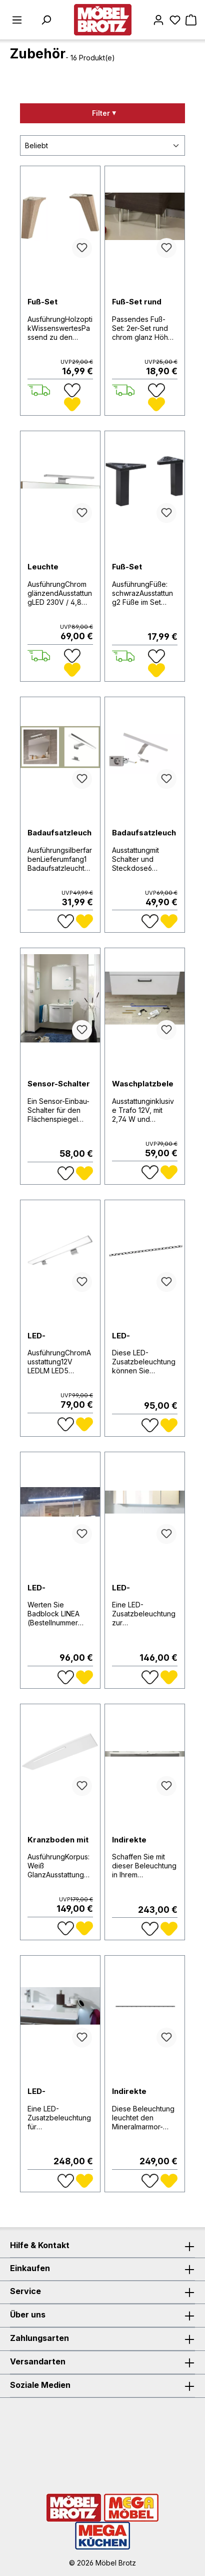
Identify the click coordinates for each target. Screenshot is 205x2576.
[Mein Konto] (158, 20)
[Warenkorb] (191, 20)
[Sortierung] (102, 145)
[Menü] (17, 20)
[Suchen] (46, 20)
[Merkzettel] (175, 20)
